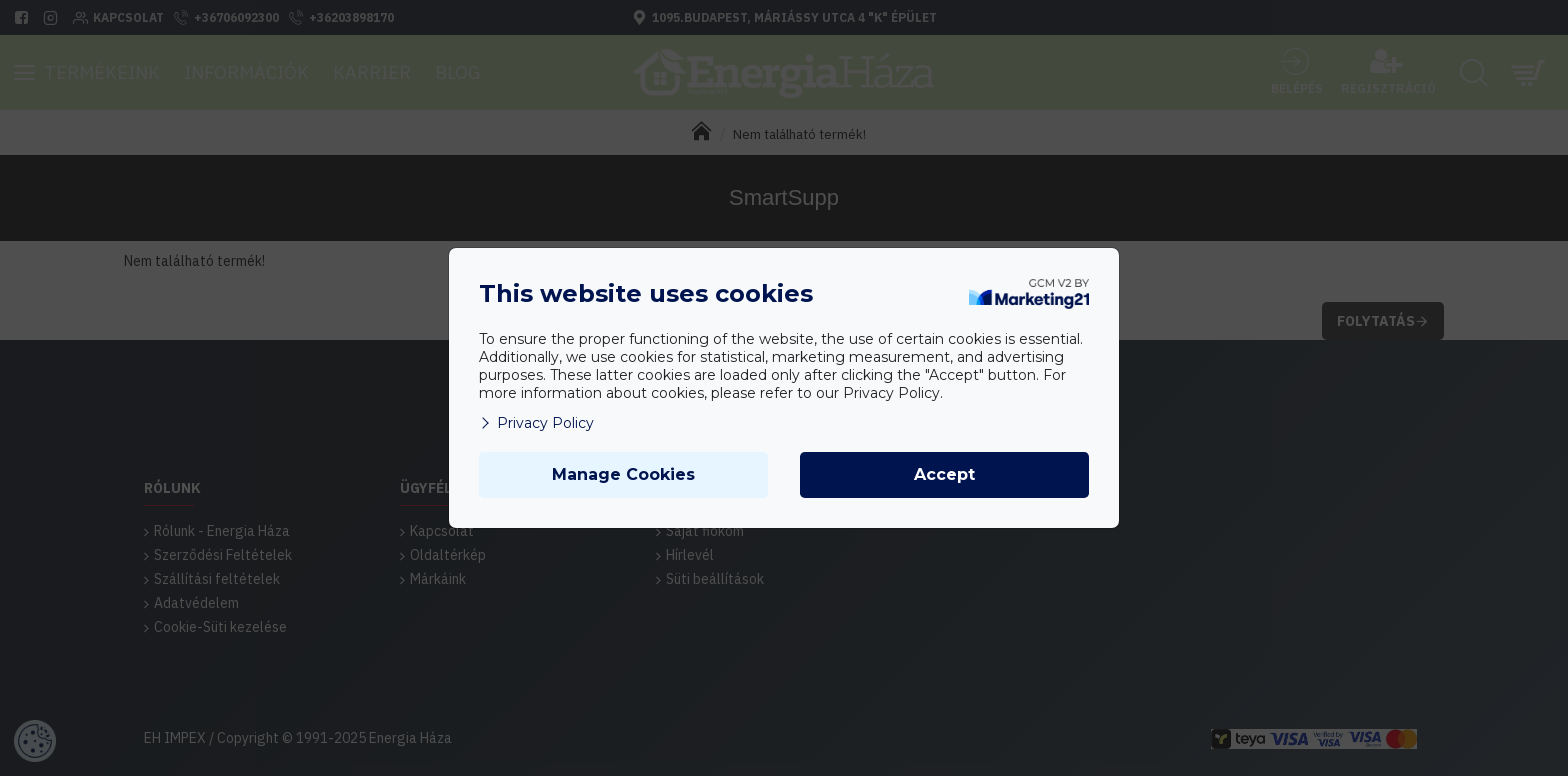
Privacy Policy (536, 423)
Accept (944, 474)
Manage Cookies (623, 474)
